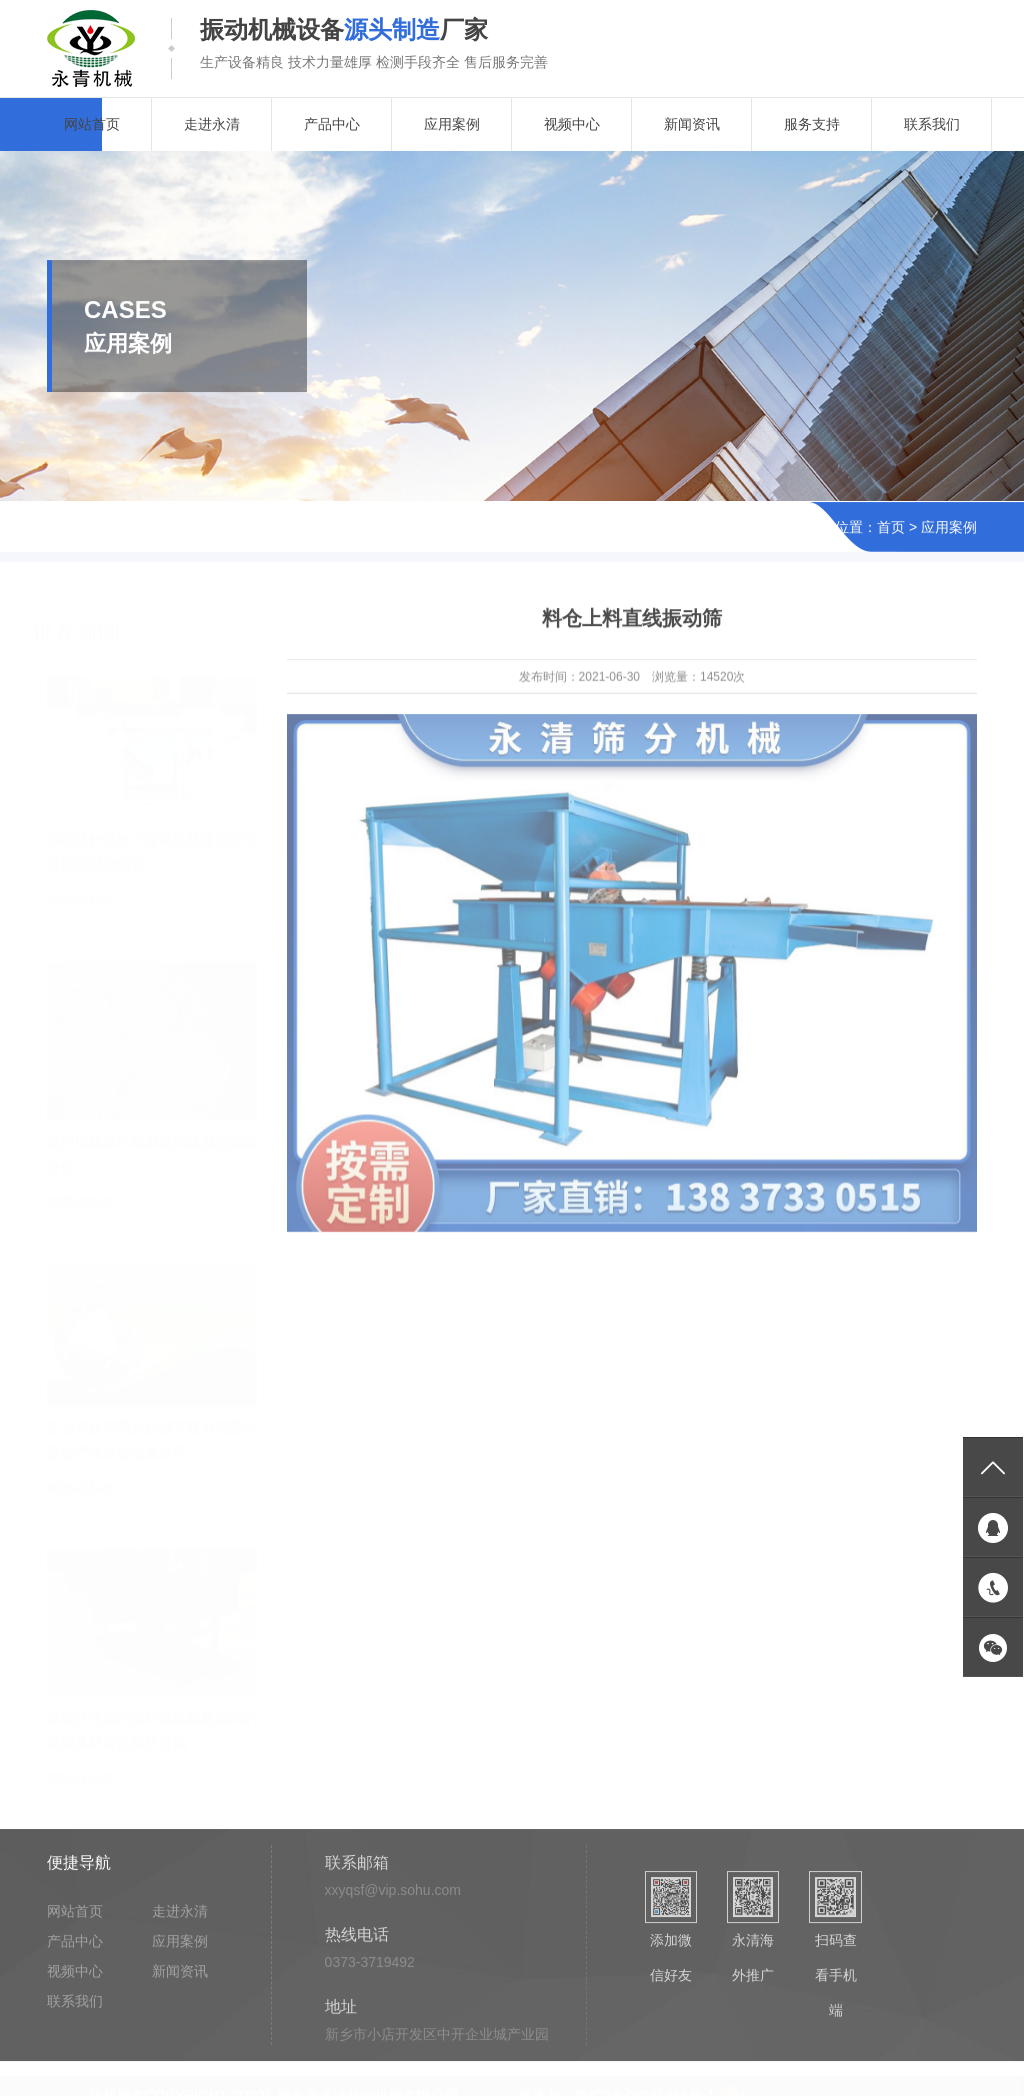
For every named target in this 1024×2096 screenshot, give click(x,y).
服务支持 (812, 124)
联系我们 (932, 124)
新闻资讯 (692, 124)
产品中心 (332, 124)
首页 (891, 528)
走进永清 (212, 124)
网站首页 (92, 124)
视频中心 (572, 124)
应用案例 (452, 124)
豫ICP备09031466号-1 (645, 2088)
